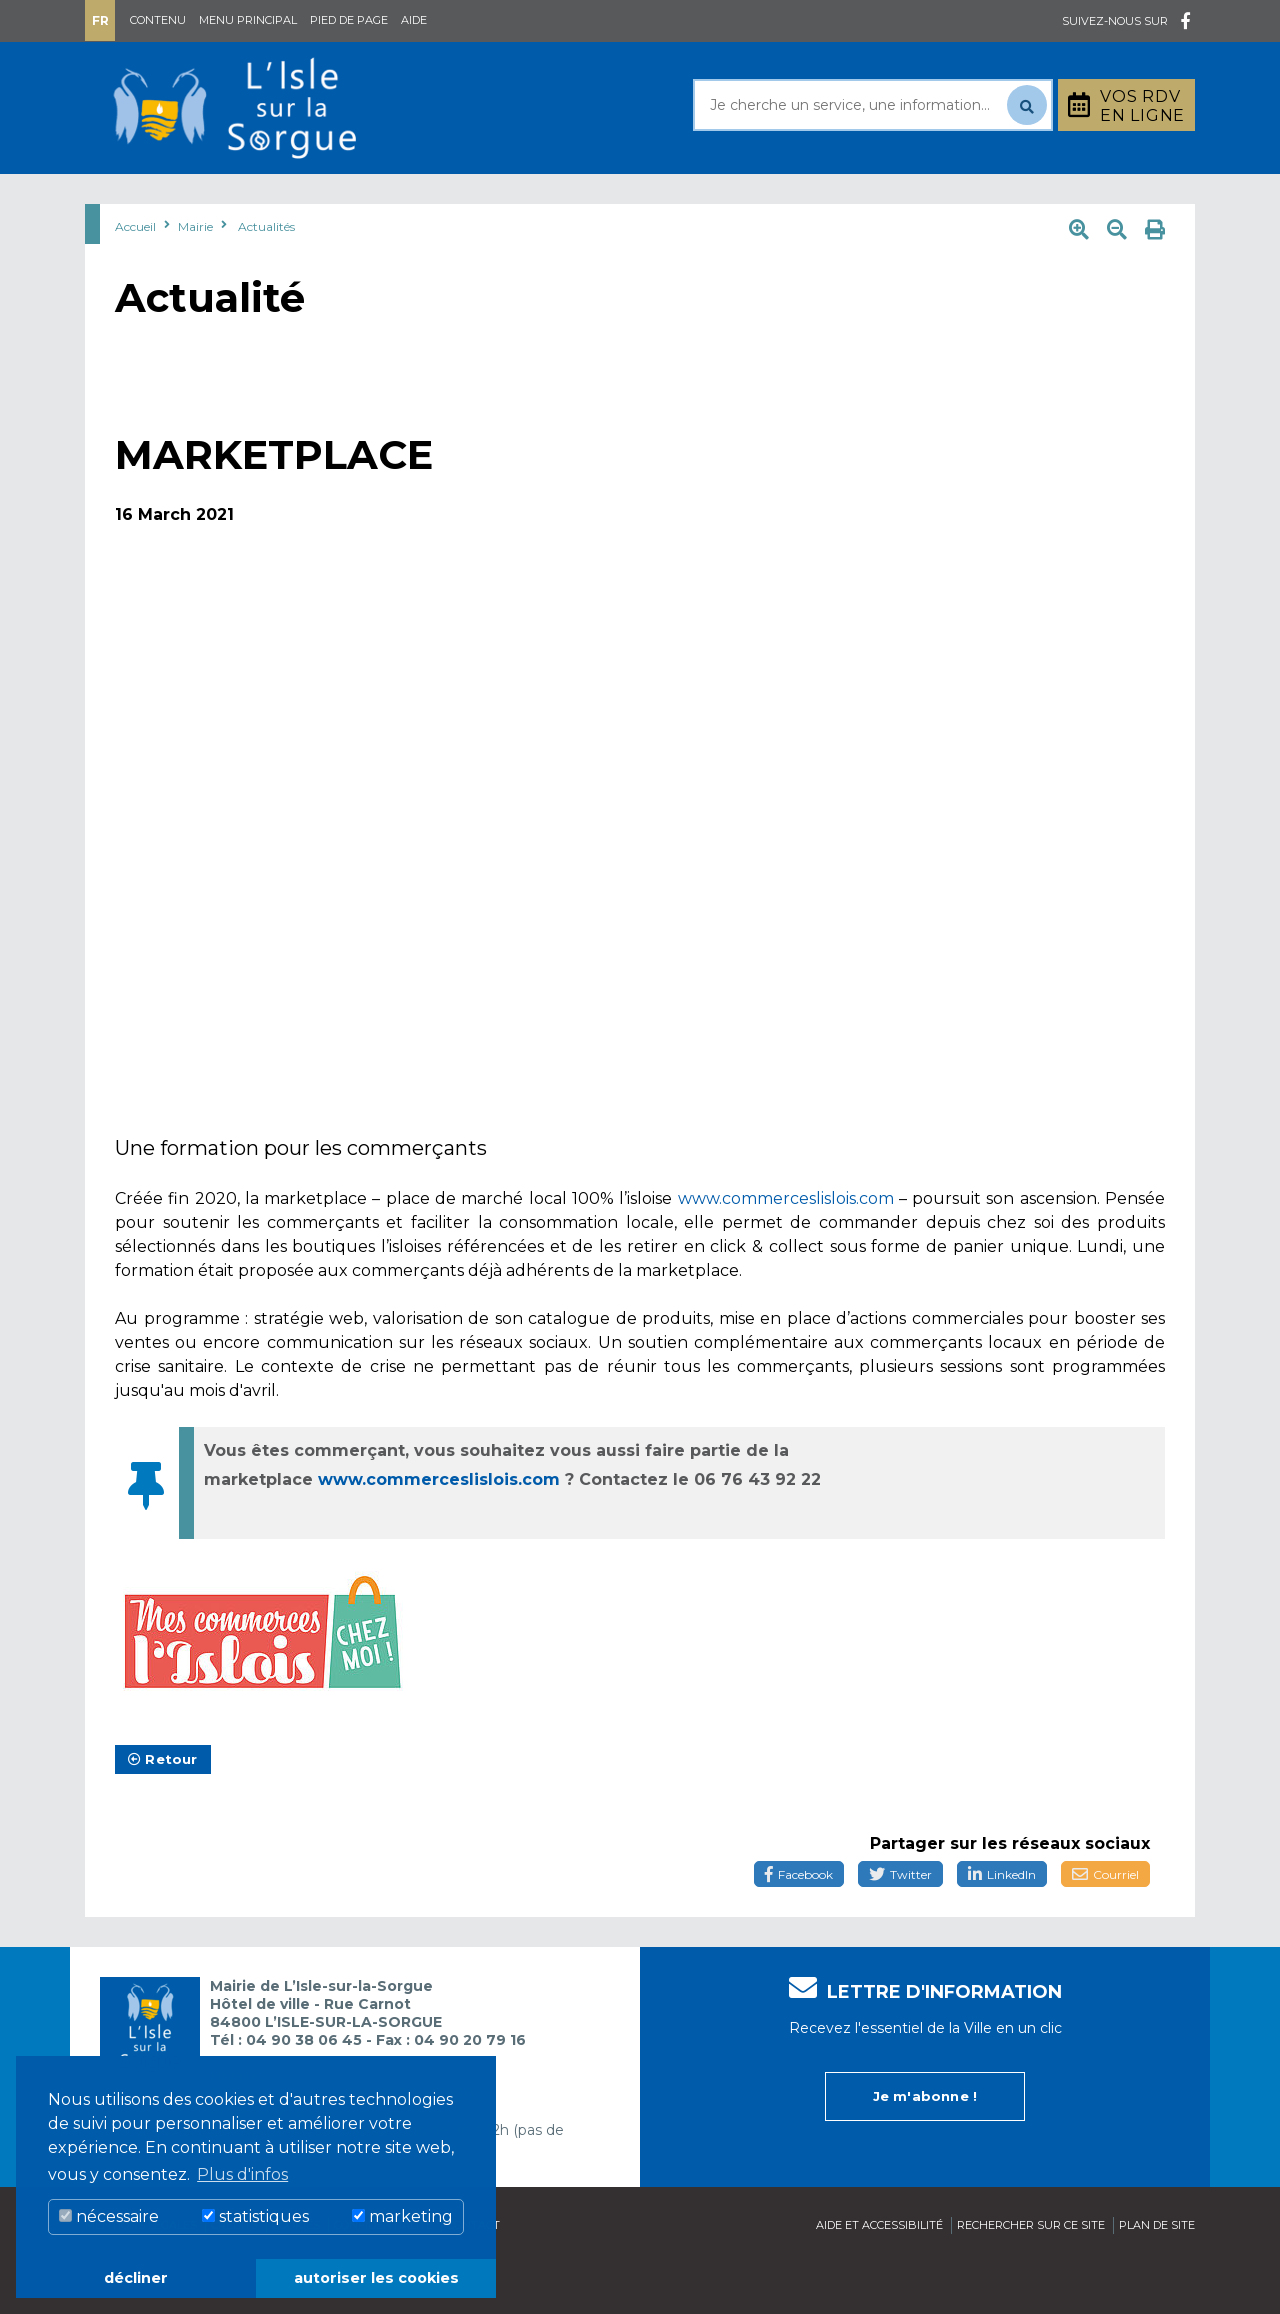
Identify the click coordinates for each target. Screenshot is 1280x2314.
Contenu (158, 20)
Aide (414, 20)
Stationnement (1096, 198)
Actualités (266, 276)
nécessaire (109, 2216)
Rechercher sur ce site (1031, 2275)
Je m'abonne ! (925, 2146)
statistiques (255, 2216)
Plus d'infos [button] (242, 2174)
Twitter (900, 1924)
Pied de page (349, 20)
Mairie (142, 198)
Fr (100, 20)
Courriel (1105, 1924)
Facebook (799, 1924)
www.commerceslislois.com (786, 1248)
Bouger (879, 198)
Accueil (135, 276)
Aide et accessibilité (879, 2275)
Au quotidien (290, 198)
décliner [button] (136, 2278)
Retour (163, 1809)
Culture (748, 198)
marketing (402, 2216)
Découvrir (605, 198)
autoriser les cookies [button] (376, 2278)
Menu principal (248, 20)
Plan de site (1157, 2275)
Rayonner (454, 198)
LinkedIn (1002, 1924)
